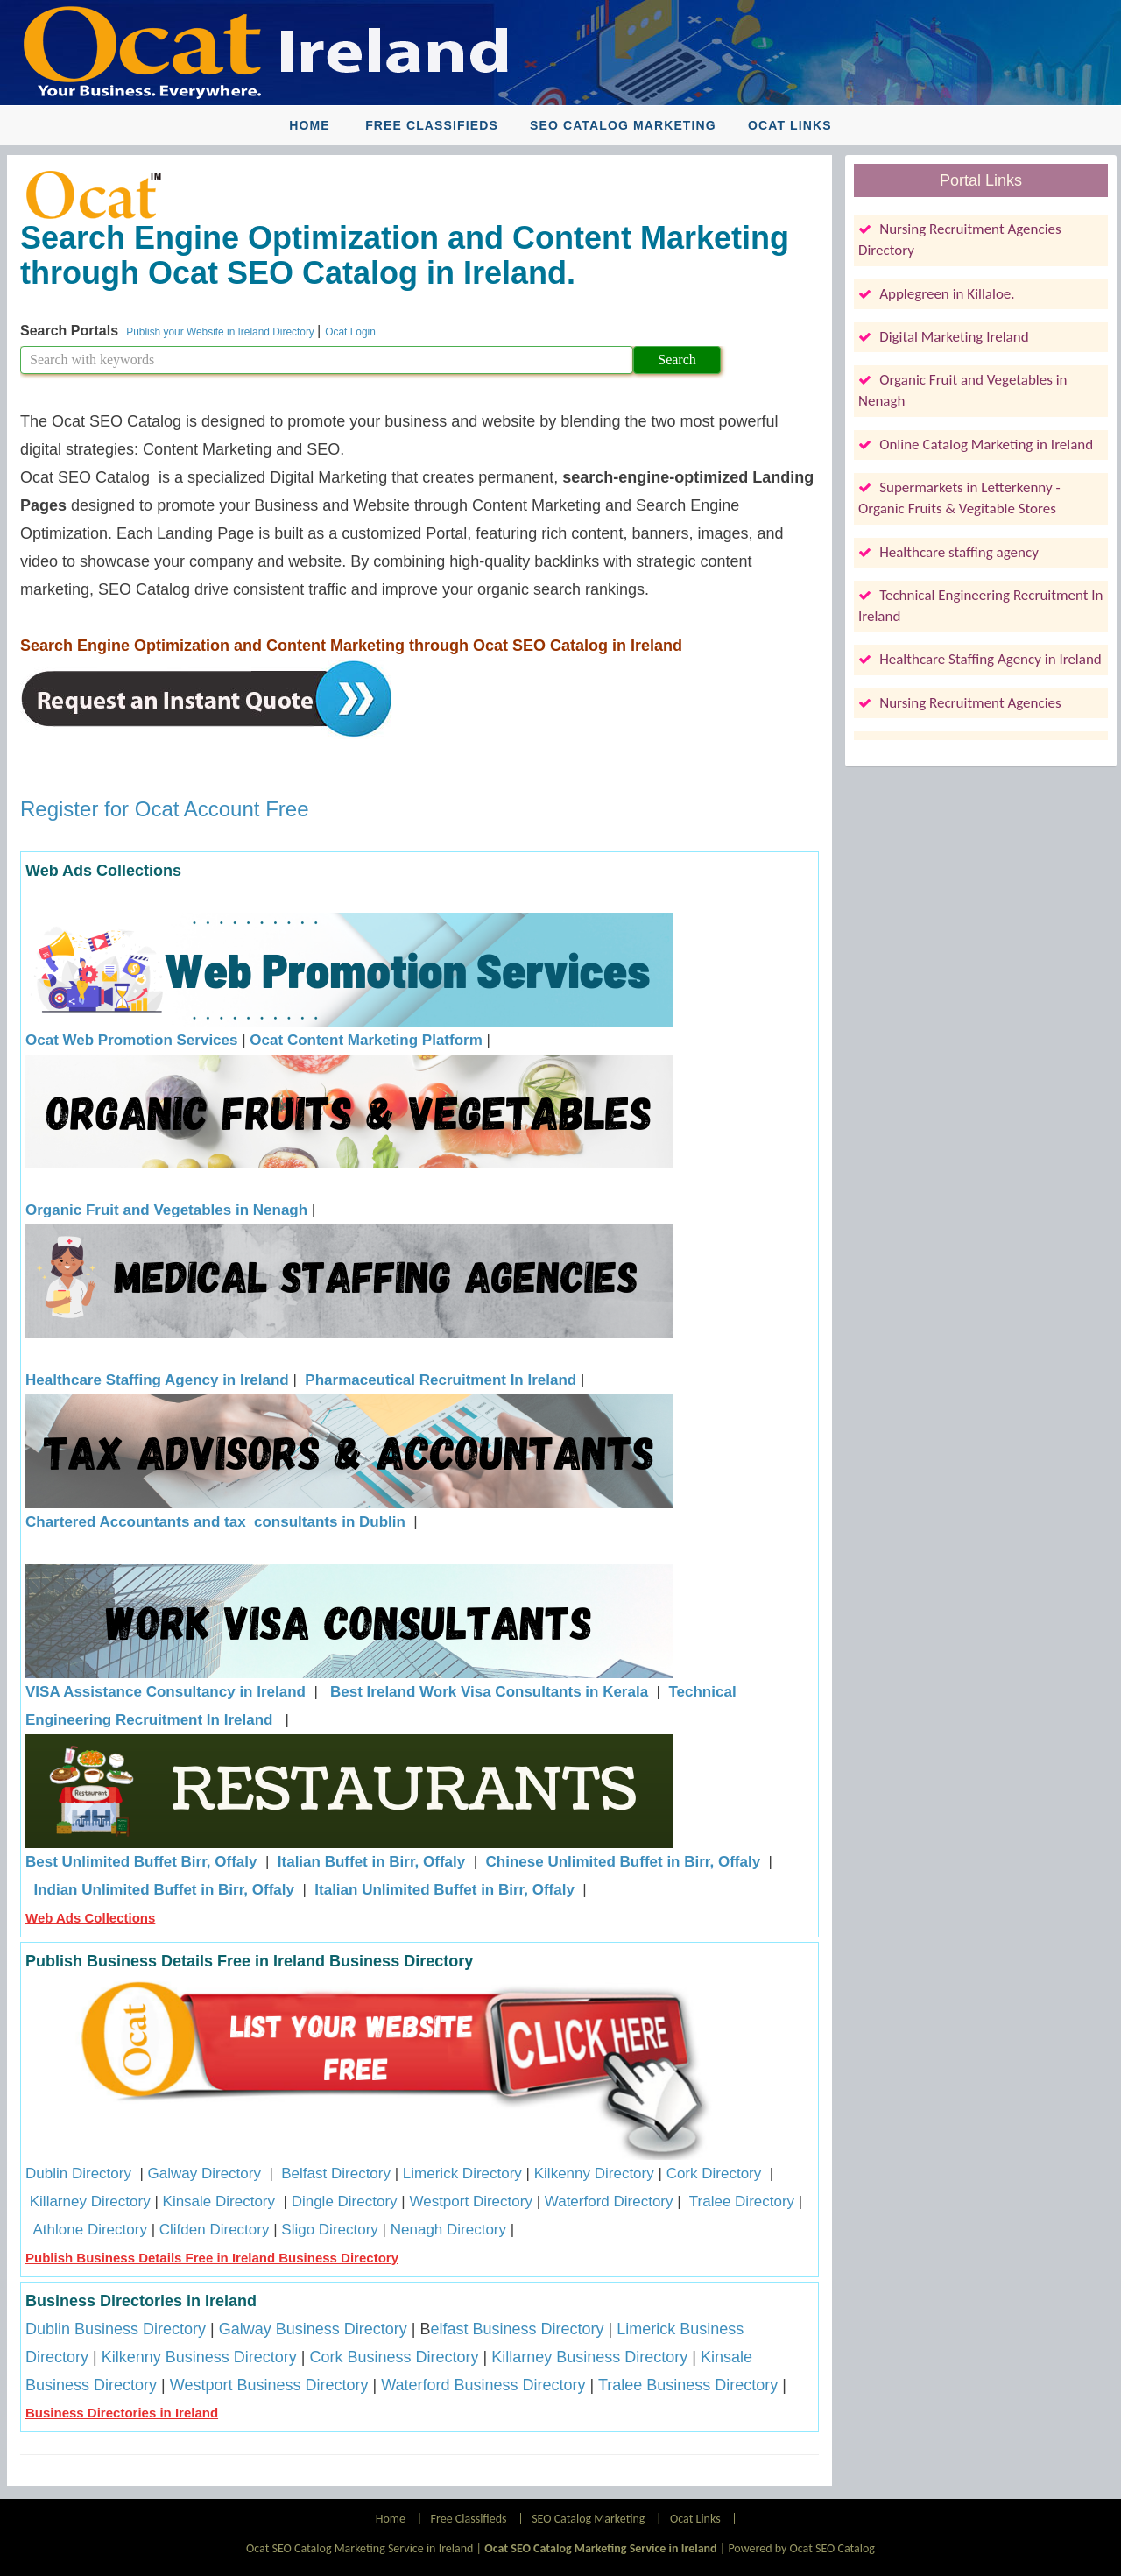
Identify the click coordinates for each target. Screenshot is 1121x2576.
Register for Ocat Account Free (164, 809)
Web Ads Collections (90, 1917)
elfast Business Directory (517, 2329)
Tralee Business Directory (688, 2385)
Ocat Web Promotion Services (131, 1040)
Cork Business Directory (393, 2357)
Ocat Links (790, 125)
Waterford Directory (609, 2201)
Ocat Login (350, 332)
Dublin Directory (78, 2173)
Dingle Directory (345, 2201)
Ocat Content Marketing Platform (366, 1040)
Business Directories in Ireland (121, 2412)
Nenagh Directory (448, 2229)
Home (309, 125)
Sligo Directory (329, 2229)
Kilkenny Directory (594, 2173)
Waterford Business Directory (483, 2385)
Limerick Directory (462, 2173)
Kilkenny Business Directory (199, 2357)
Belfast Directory (336, 2173)
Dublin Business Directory (115, 2329)
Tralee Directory (741, 2201)
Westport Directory (470, 2201)
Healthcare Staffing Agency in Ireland (157, 1380)
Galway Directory (204, 2173)
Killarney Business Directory (589, 2357)
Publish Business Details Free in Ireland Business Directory (211, 2257)
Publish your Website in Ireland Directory (221, 332)
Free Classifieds (431, 125)
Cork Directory (714, 2173)
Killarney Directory (90, 2201)
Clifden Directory (214, 2229)
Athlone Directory (90, 2229)
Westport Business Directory (269, 2385)
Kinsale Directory (221, 2201)
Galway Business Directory (313, 2329)
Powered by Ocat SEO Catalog (801, 2548)
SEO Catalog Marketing (623, 125)
